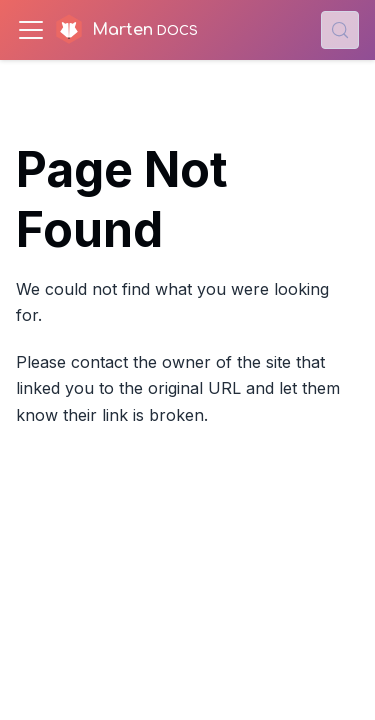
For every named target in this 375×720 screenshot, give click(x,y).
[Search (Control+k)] (340, 30)
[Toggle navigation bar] (31, 30)
